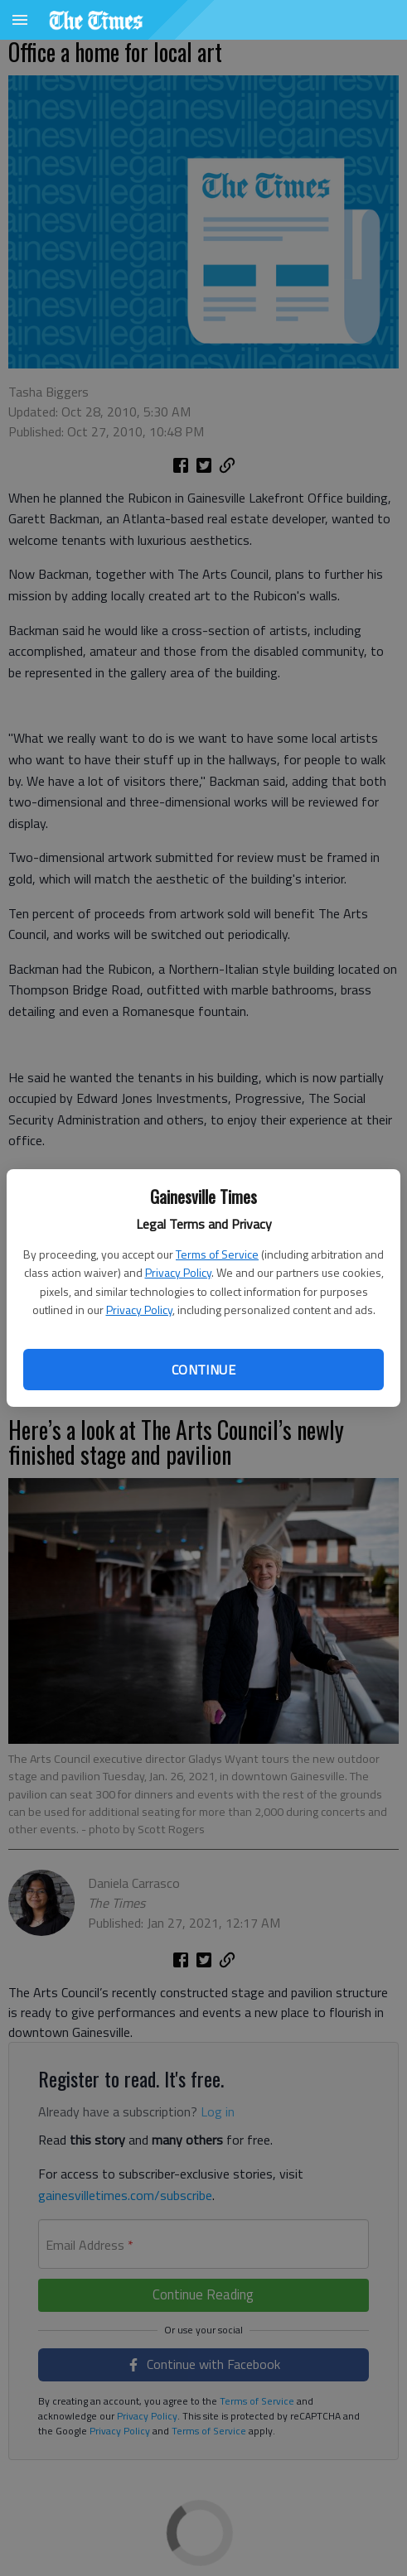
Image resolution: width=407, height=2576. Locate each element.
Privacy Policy (178, 1272)
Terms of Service (217, 1254)
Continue (203, 1369)
